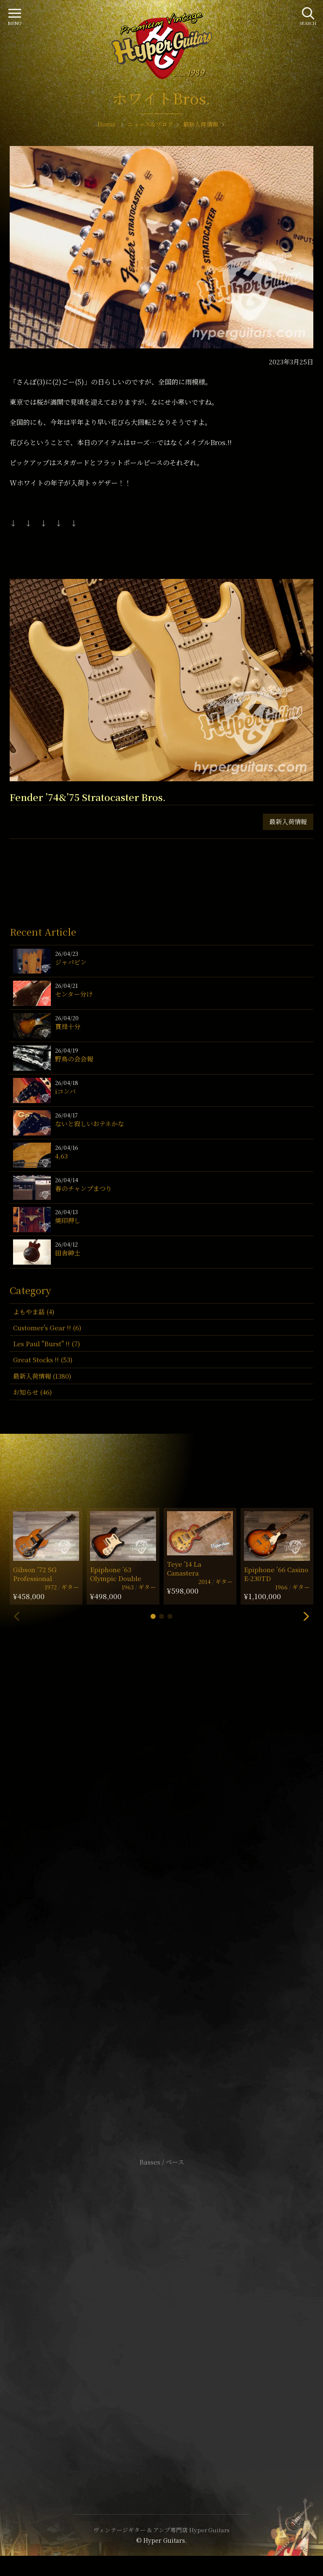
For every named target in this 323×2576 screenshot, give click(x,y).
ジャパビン (71, 962)
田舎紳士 (67, 1252)
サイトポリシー (161, 2303)
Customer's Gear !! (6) (47, 1327)
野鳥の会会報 (74, 1058)
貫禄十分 (67, 1026)
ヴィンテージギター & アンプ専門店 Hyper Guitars (161, 2530)
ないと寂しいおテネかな (89, 1123)
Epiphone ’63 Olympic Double (115, 1574)
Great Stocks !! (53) (42, 1359)
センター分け (74, 994)
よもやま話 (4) (33, 1311)
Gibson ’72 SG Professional (35, 1574)
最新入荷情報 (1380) (42, 1376)
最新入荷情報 (288, 821)
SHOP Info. (161, 1910)
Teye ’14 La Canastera (184, 1568)
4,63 (61, 1155)
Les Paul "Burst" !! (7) (46, 1343)
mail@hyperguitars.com (174, 1885)
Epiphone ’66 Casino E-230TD (276, 1574)
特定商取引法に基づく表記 (161, 2315)
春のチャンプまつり (83, 1188)
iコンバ (65, 1091)
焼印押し (67, 1220)
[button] (153, 1616)
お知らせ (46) (32, 1391)
